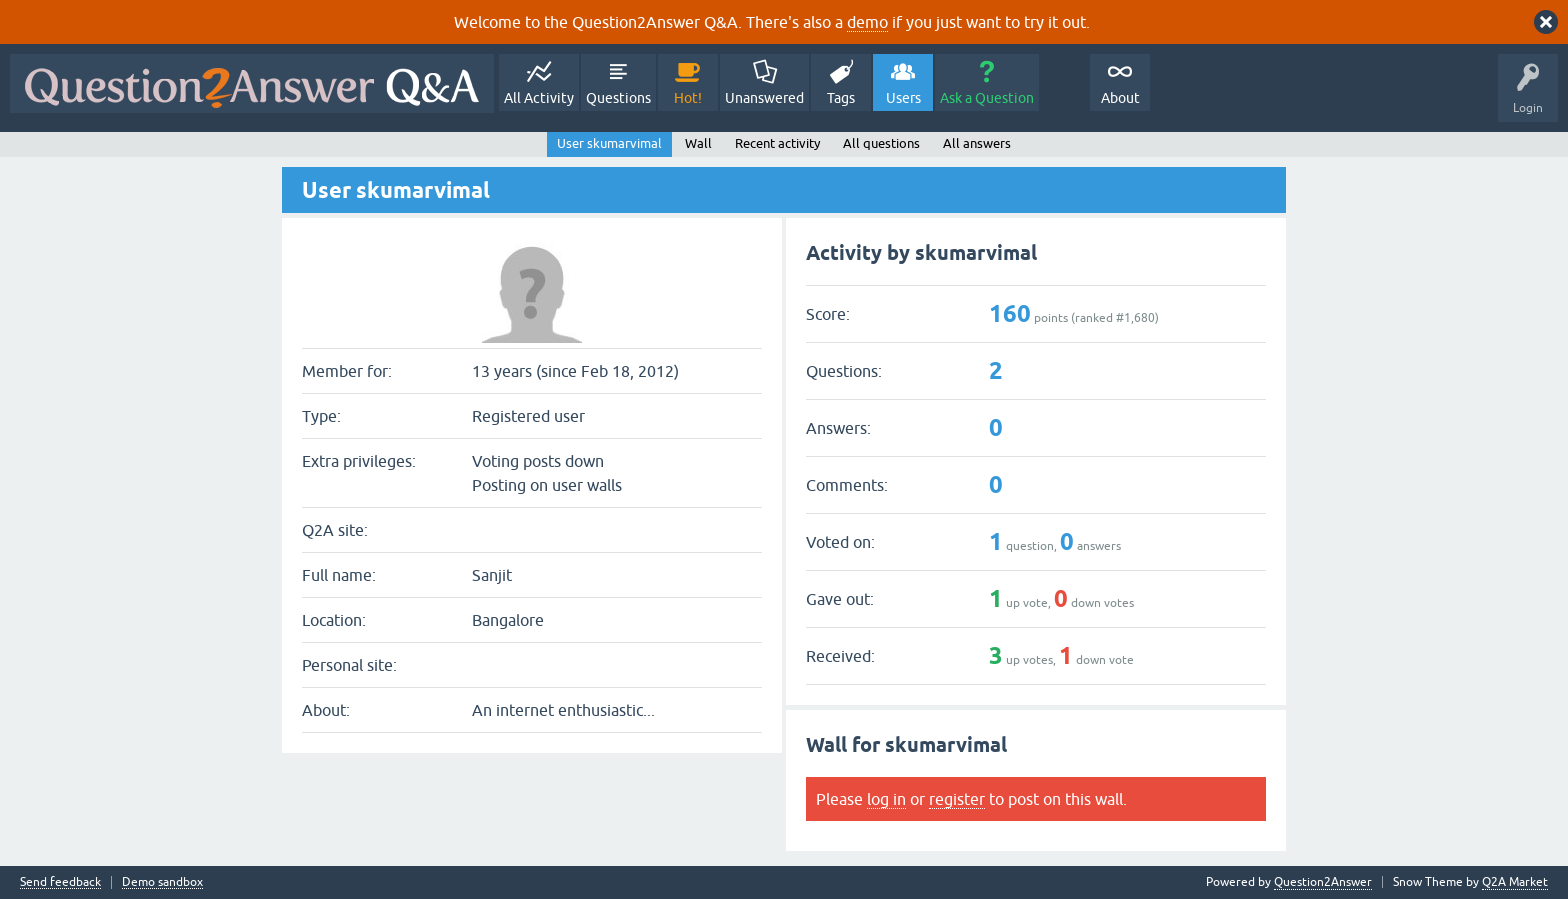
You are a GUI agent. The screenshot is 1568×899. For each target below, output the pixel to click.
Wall (698, 143)
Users (903, 98)
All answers (977, 143)
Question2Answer (1323, 882)
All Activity (539, 98)
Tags (841, 98)
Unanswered (764, 98)
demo (867, 22)
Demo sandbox (162, 882)
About (1120, 98)
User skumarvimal (609, 143)
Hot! (688, 98)
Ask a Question (987, 98)
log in (886, 799)
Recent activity (777, 143)
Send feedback (60, 882)
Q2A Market (1515, 882)
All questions (881, 143)
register (957, 799)
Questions (618, 98)
